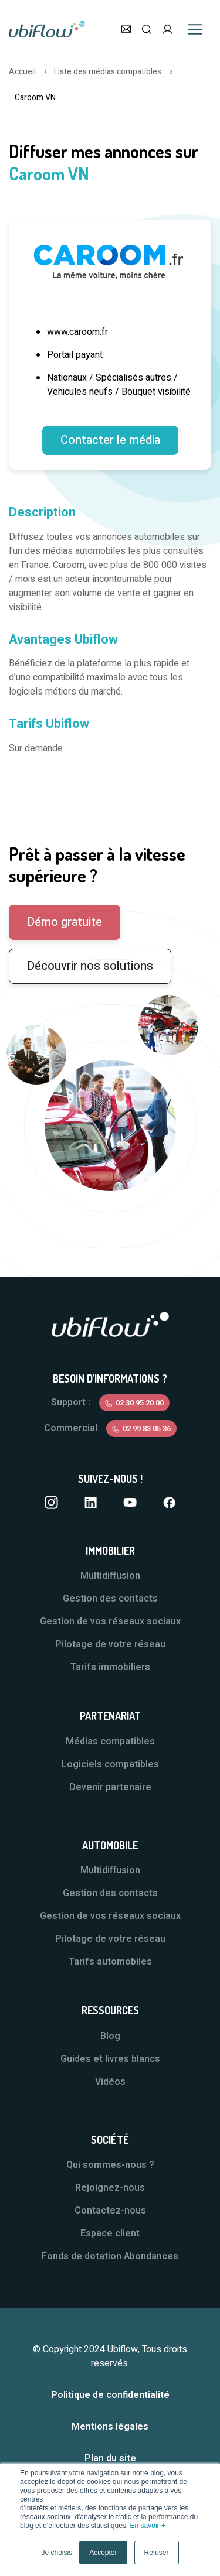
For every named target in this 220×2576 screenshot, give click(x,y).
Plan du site (110, 2458)
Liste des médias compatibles (107, 72)
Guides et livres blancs (110, 2059)
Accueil (22, 72)
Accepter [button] (103, 2552)
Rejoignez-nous (110, 2188)
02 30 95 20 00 (140, 1402)
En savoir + (147, 2526)
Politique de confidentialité (110, 2395)
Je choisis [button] (56, 2552)
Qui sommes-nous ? (110, 2165)
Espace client (110, 2233)
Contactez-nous (110, 2211)
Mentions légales (110, 2427)
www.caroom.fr (77, 332)
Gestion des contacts (110, 1599)
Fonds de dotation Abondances (110, 2256)
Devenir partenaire (110, 1787)
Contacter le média (110, 440)
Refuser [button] (156, 2552)
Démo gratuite (64, 922)
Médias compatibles (110, 1742)
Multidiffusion (110, 1576)
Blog (110, 2036)
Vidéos (110, 2082)
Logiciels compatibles (110, 1764)
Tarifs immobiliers (110, 1667)
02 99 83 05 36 (147, 1428)
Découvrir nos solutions (90, 965)
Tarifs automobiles (110, 1962)
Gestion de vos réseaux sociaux (110, 1621)
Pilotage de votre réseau (110, 1644)
